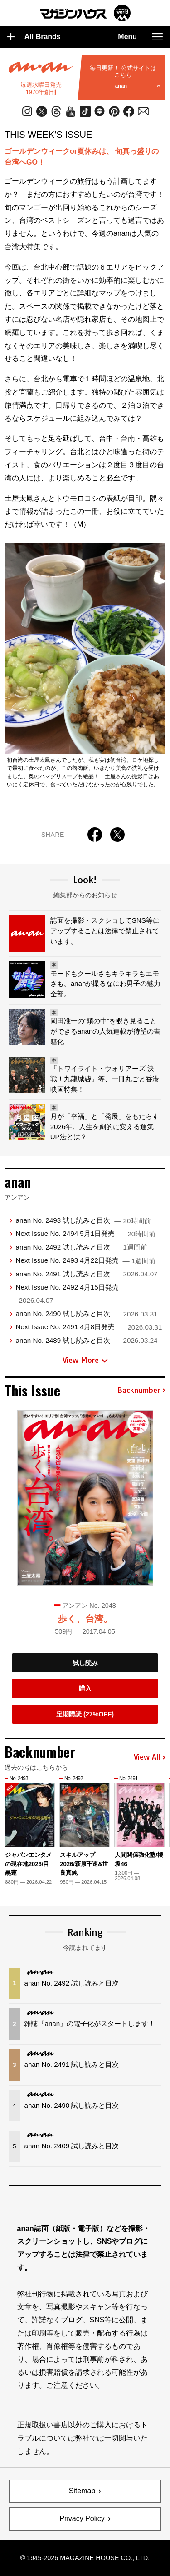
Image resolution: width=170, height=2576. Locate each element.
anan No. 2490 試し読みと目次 (86, 1313)
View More (85, 1360)
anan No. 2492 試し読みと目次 (81, 1247)
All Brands (34, 37)
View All (149, 1757)
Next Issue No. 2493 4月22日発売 (85, 1260)
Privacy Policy (82, 2518)
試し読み (85, 1662)
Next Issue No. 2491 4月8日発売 (88, 1327)
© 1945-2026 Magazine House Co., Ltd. (85, 2557)
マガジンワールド (85, 13)
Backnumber (141, 1390)
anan (137, 86)
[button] (159, 1823)
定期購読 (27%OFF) (85, 1714)
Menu (140, 37)
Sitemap (82, 2491)
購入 (85, 1688)
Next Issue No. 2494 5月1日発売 (85, 1233)
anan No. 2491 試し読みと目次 (86, 1274)
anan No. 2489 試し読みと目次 (86, 1340)
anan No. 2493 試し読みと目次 (83, 1220)
